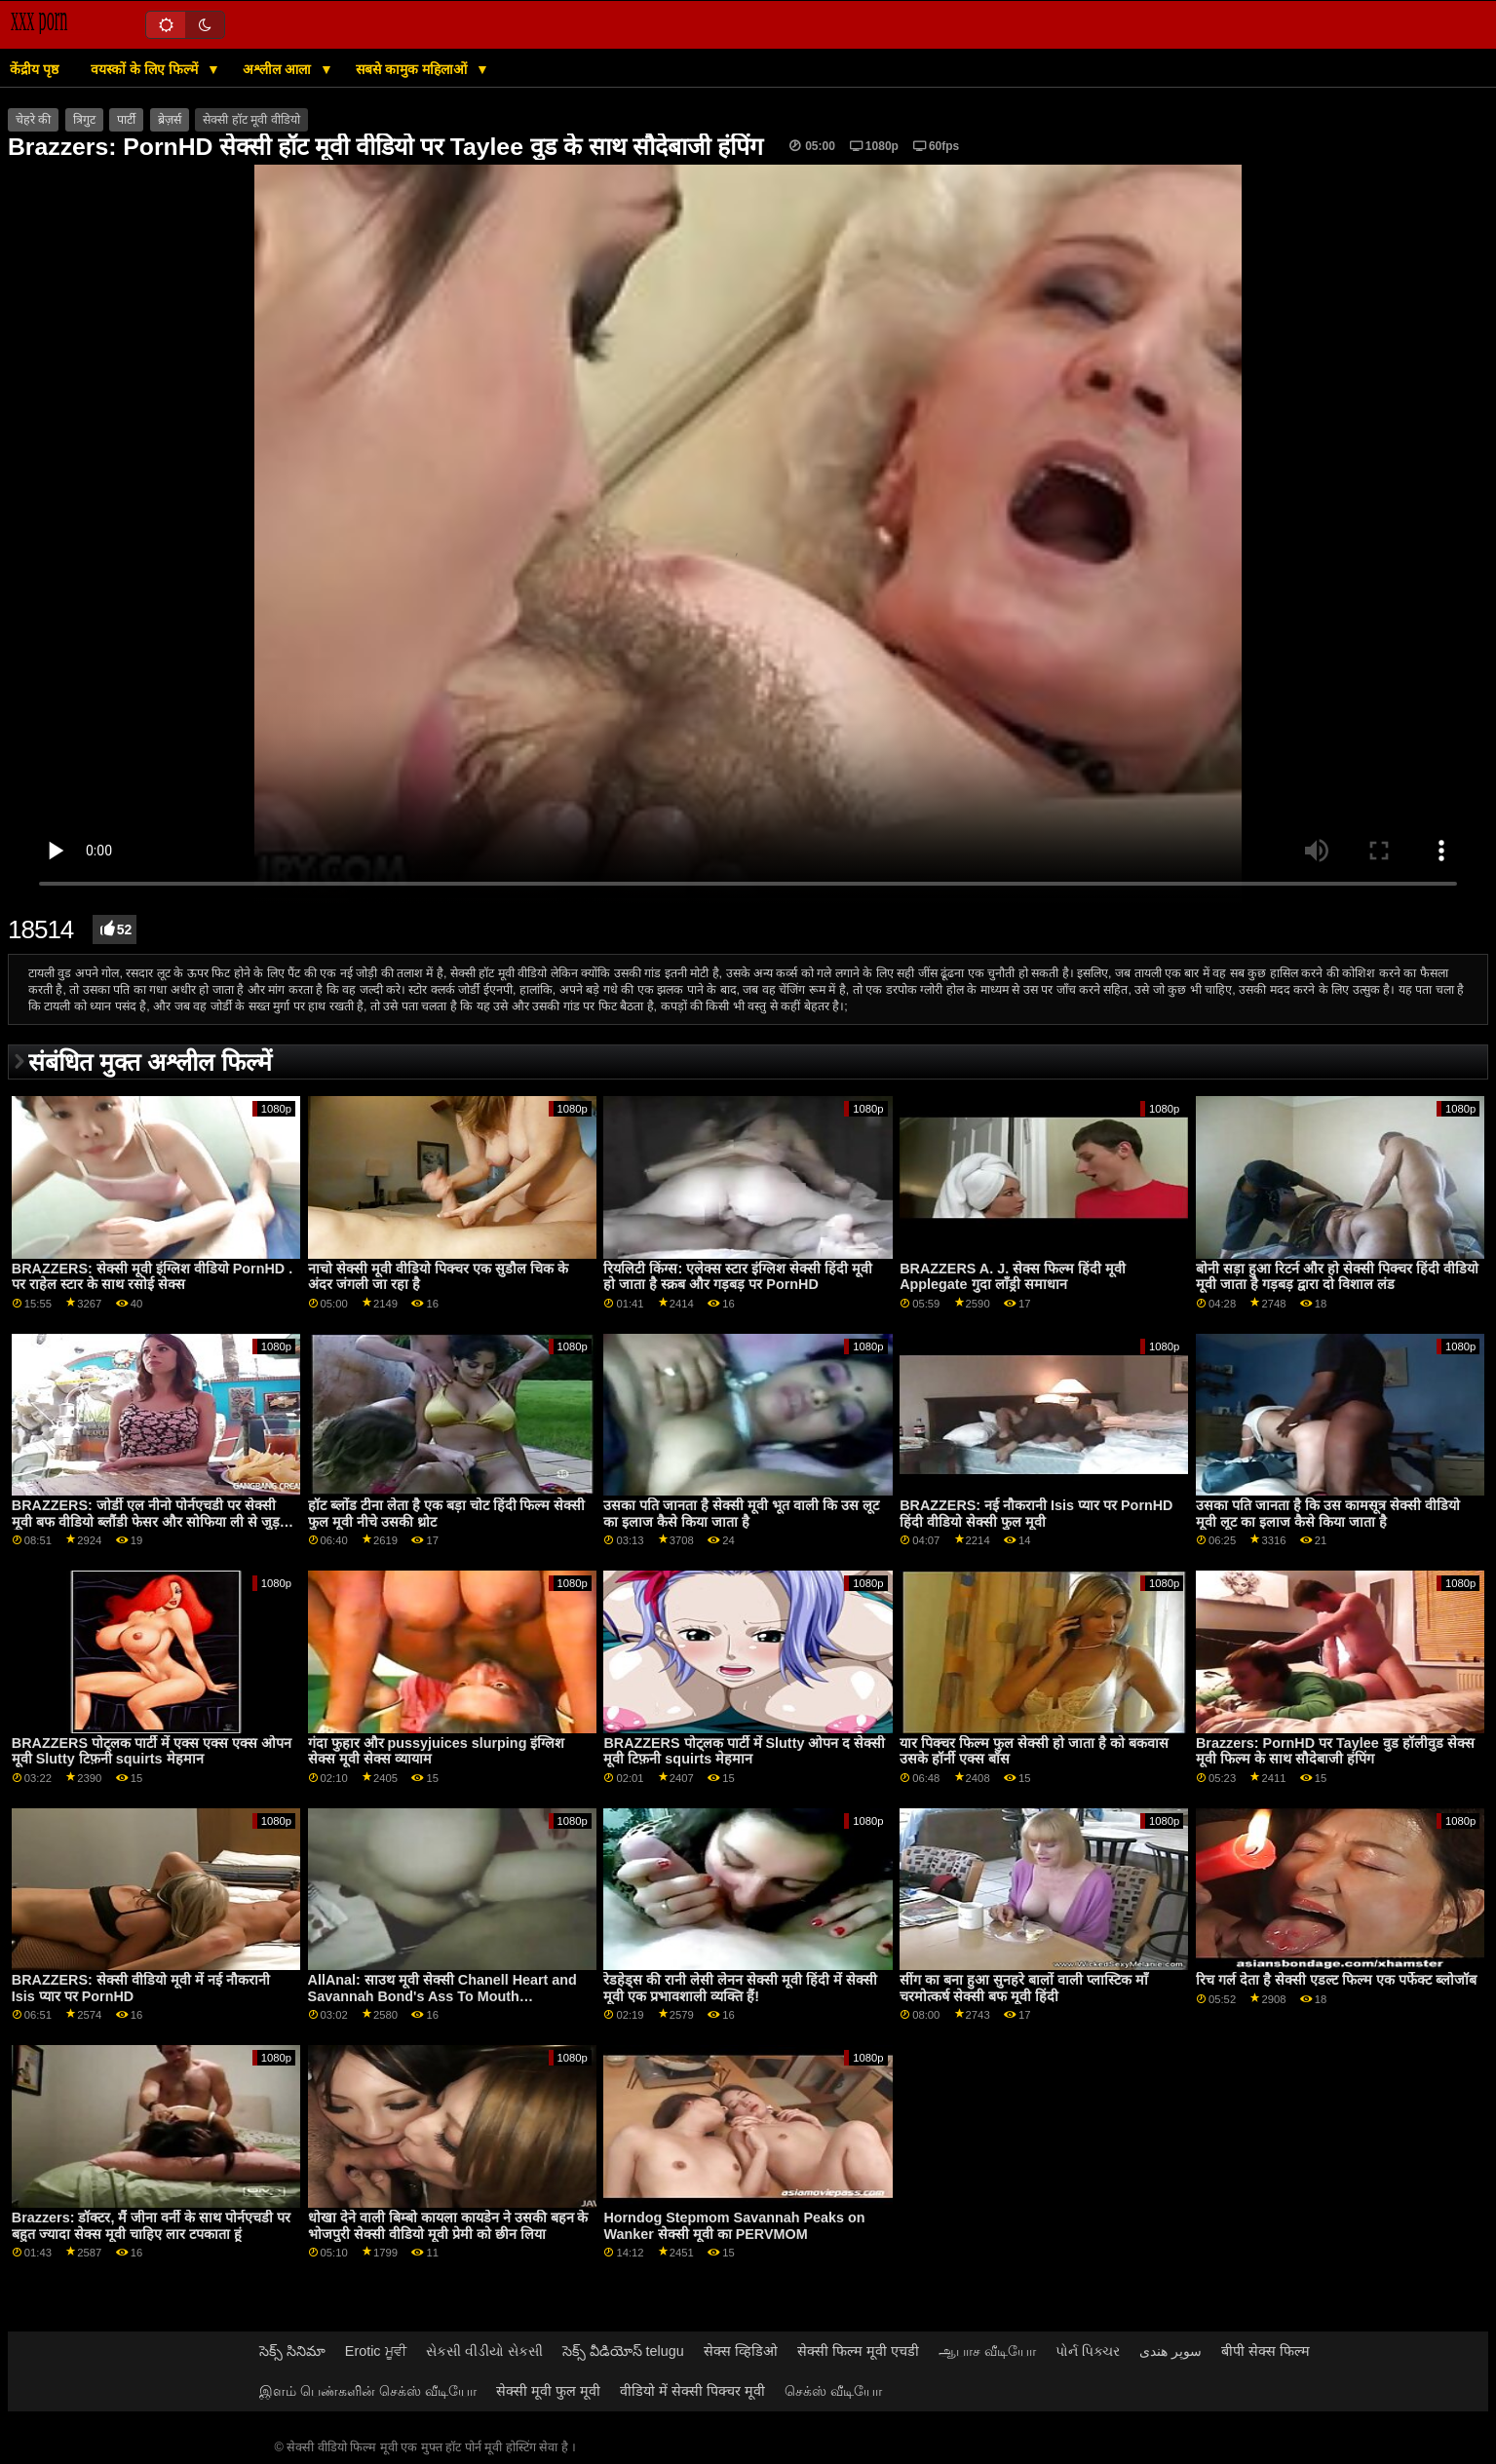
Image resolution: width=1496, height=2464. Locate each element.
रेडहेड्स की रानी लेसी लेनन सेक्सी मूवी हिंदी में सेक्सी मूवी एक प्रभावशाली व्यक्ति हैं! (740, 1988)
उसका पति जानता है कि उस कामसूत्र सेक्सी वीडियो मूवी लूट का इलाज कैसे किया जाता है (1328, 1513)
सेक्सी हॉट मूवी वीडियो (251, 120)
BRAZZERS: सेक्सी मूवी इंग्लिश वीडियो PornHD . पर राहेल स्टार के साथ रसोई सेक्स (152, 1277)
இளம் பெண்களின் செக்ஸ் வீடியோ (368, 2391)
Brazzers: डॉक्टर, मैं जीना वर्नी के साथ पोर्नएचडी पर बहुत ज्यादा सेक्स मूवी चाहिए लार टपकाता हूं (151, 2226)
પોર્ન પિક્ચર (1087, 2351)
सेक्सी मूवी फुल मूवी (548, 2391)
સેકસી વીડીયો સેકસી (484, 2351)
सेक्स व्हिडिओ (741, 2351)
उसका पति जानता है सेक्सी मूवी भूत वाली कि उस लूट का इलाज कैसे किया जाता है (741, 1513)
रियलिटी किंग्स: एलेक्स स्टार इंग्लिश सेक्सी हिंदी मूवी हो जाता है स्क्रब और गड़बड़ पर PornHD (737, 1277)
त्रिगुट (84, 120)
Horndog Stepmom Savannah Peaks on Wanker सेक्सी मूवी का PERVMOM (733, 2226)
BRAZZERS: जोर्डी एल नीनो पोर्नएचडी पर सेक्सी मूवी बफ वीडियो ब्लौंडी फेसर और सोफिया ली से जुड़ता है (151, 1521)
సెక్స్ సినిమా (292, 2351)
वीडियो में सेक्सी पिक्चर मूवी (692, 2391)
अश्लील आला (279, 69)
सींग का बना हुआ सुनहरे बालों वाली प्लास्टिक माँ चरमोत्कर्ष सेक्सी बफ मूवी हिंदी (1024, 1988)
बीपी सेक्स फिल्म (1265, 2351)
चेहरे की (33, 120)
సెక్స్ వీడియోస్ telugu (623, 2351)
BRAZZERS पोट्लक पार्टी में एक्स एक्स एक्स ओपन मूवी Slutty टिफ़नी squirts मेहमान (151, 1751)
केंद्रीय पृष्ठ (34, 69)
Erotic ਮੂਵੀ (375, 2351)
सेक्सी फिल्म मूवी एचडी (858, 2351)
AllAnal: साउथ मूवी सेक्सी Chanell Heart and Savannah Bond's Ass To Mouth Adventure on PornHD (442, 1996)
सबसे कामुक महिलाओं (413, 69)
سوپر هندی (1170, 2351)
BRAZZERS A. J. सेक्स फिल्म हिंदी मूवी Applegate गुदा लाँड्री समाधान (1013, 1277)
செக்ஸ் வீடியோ (833, 2391)
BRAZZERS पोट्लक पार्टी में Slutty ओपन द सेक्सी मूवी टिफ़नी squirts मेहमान (744, 1751)
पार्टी (126, 120)
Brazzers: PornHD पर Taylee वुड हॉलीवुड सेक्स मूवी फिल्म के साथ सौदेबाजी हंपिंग (1335, 1751)
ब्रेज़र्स (169, 120)
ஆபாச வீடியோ (987, 2351)
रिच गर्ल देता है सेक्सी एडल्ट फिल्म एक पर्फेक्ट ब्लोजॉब (1336, 1980)
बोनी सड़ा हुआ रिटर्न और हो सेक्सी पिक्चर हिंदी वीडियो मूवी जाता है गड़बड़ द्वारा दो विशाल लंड (1337, 1277)
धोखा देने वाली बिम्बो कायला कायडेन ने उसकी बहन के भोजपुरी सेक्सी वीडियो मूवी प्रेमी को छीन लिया (448, 2226)
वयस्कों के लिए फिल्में (146, 69)
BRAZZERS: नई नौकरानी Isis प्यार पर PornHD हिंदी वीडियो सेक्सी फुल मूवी (1036, 1513)
